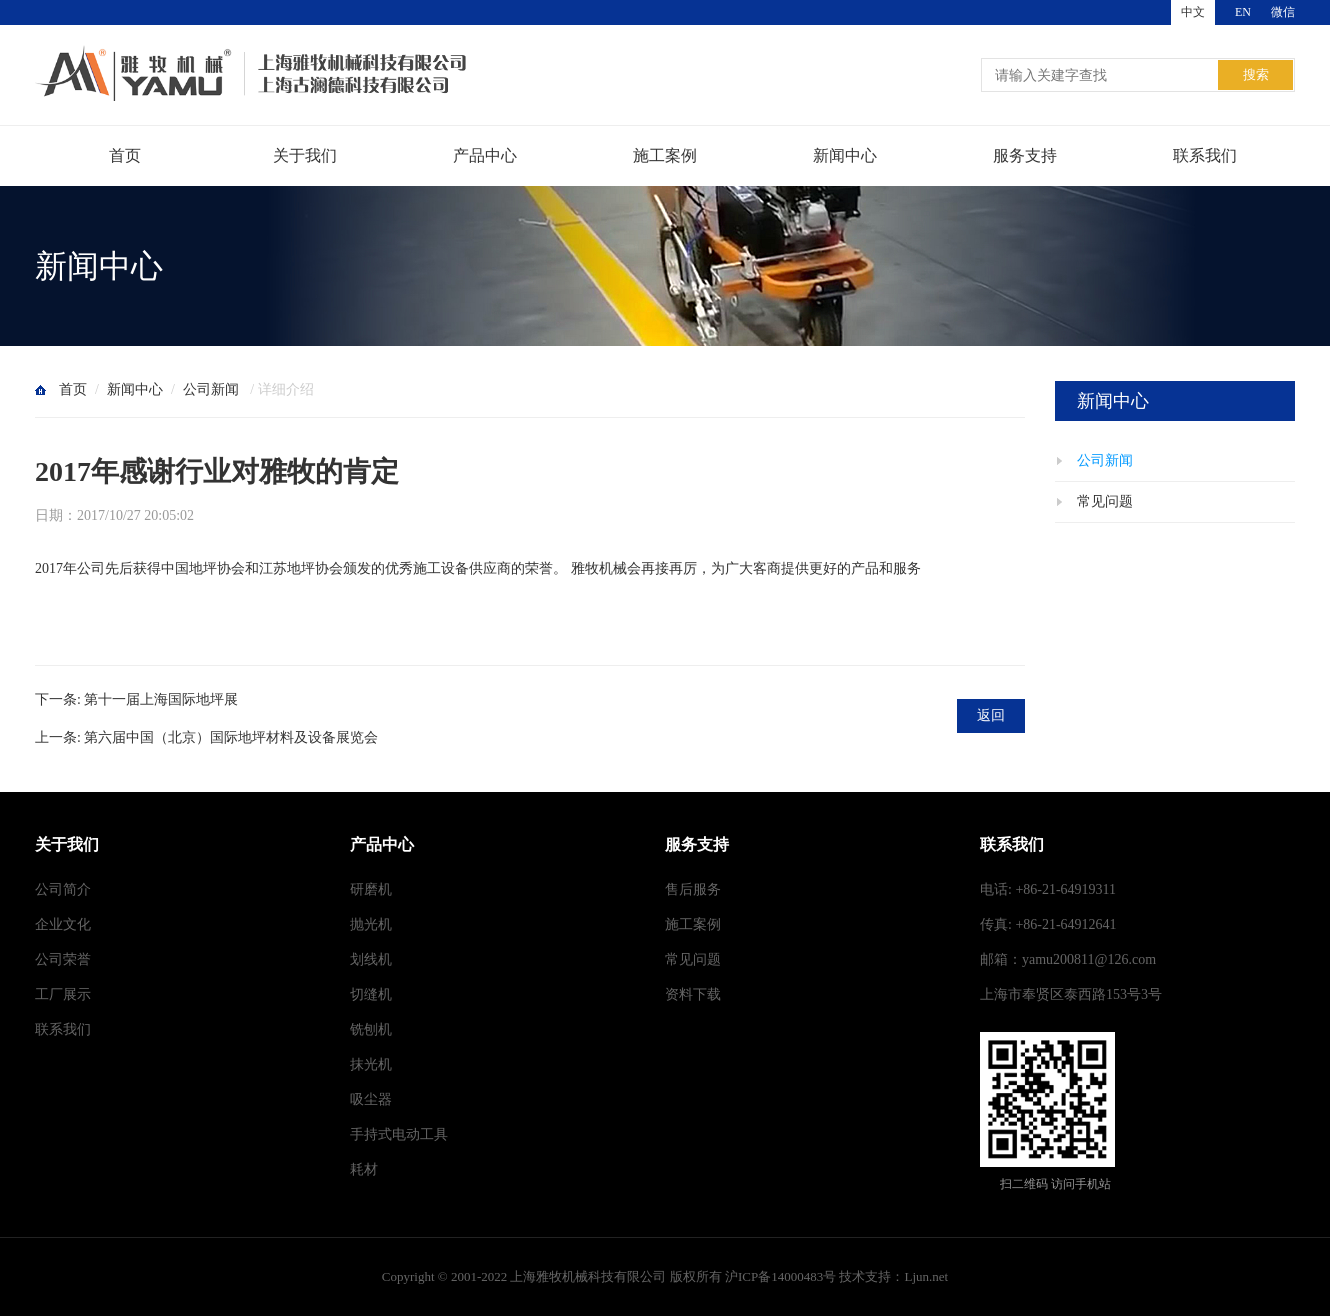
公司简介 (63, 889)
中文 (1193, 12)
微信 (1283, 12)
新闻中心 (845, 155)
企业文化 (63, 924)
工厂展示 (63, 994)
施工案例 (665, 155)
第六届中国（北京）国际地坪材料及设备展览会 (231, 737)
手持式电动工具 (399, 1134)
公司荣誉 (63, 959)
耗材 (364, 1169)
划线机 (371, 959)
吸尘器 (371, 1099)
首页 (125, 155)
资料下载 (693, 994)
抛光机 (371, 924)
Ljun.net (926, 1276)
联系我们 (1205, 155)
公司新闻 (211, 389)
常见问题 (1105, 501)
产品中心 (485, 155)
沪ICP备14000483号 (780, 1276)
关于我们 (305, 155)
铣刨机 (371, 1029)
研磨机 (371, 889)
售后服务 (693, 889)
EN (1243, 12)
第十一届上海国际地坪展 (161, 699)
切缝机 (371, 994)
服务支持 (1025, 155)
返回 (991, 715)
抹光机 (371, 1064)
